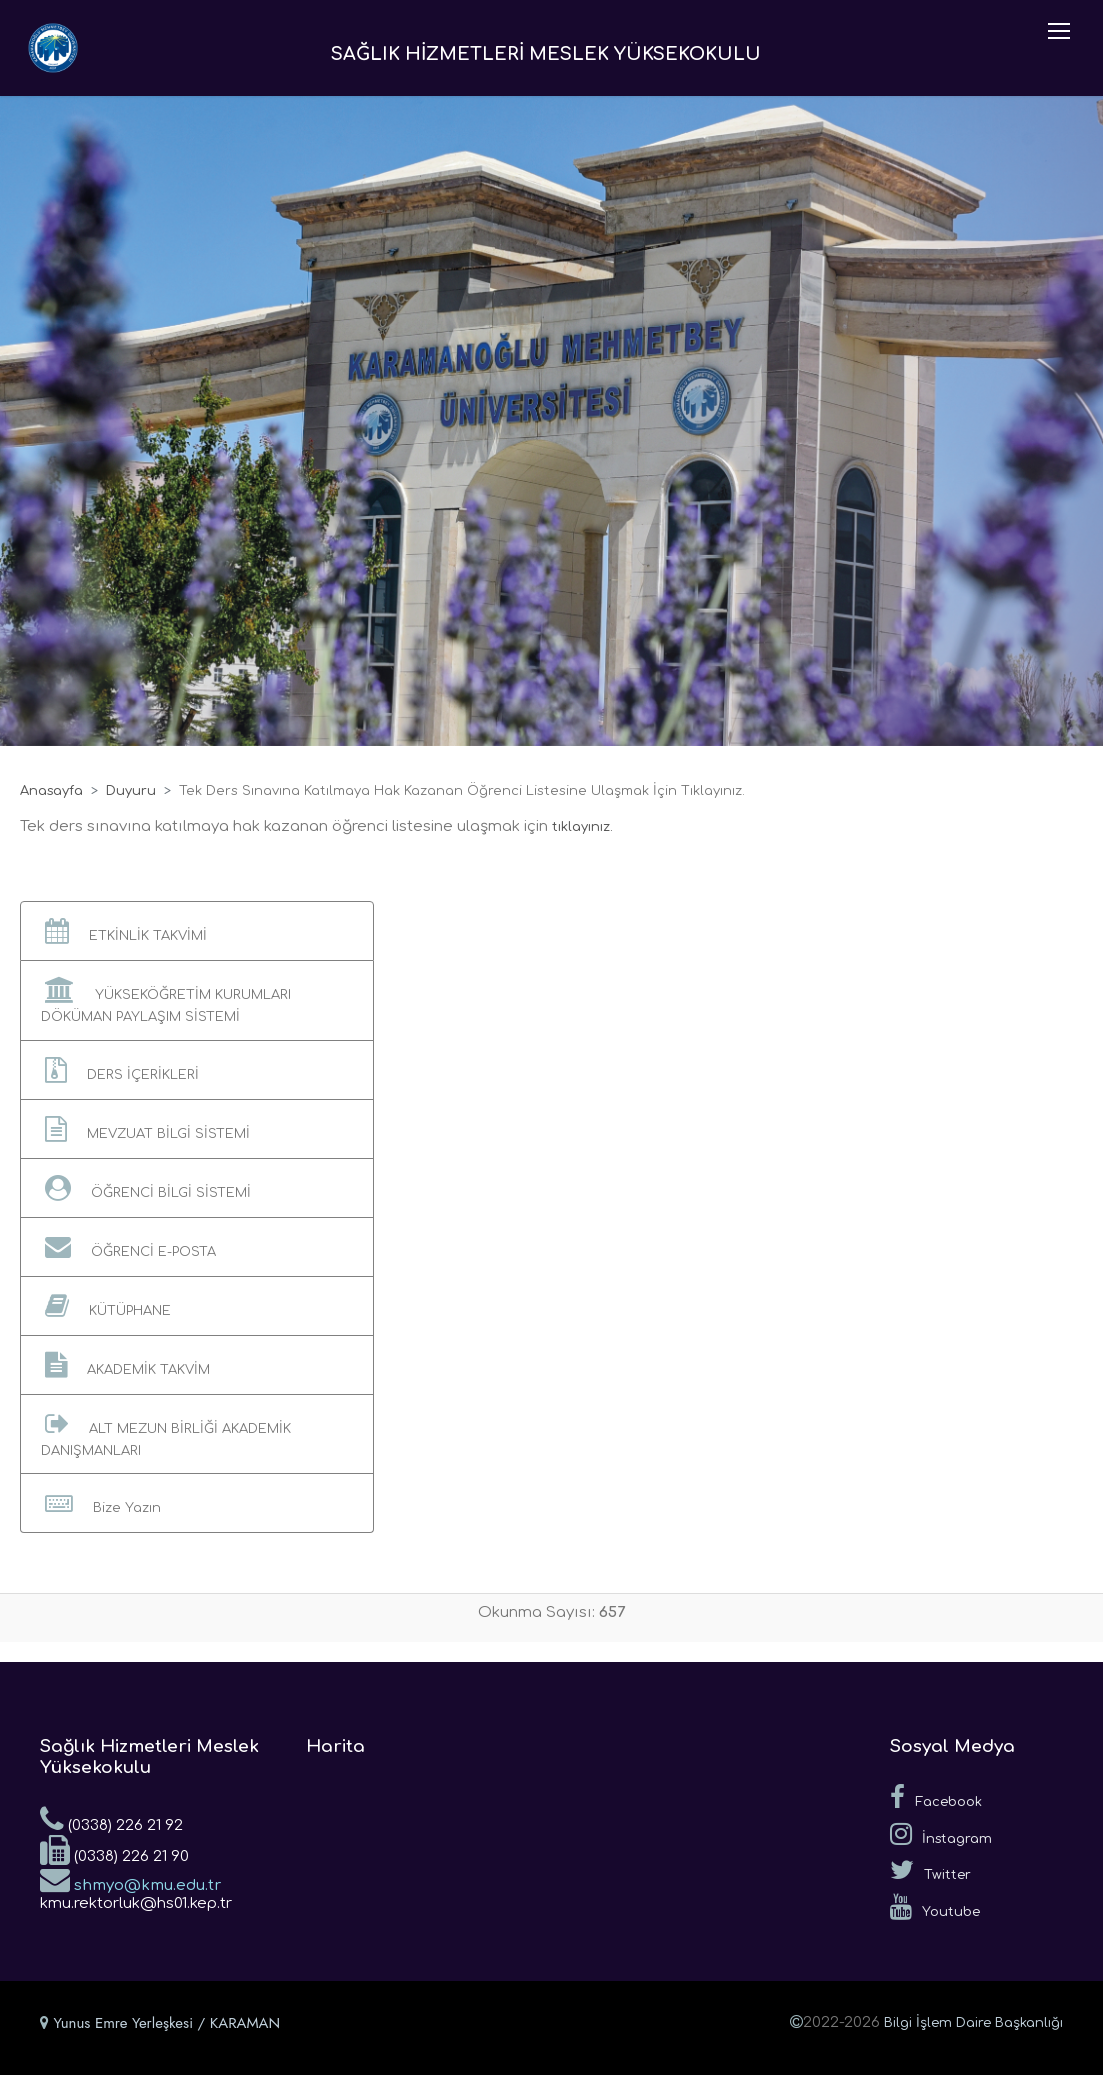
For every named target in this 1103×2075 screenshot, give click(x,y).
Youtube (935, 1907)
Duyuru (131, 791)
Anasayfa (51, 791)
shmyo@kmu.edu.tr (130, 1879)
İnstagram (941, 1834)
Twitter (930, 1870)
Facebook (936, 1797)
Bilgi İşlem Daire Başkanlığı (973, 2023)
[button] (197, 931)
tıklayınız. (582, 827)
